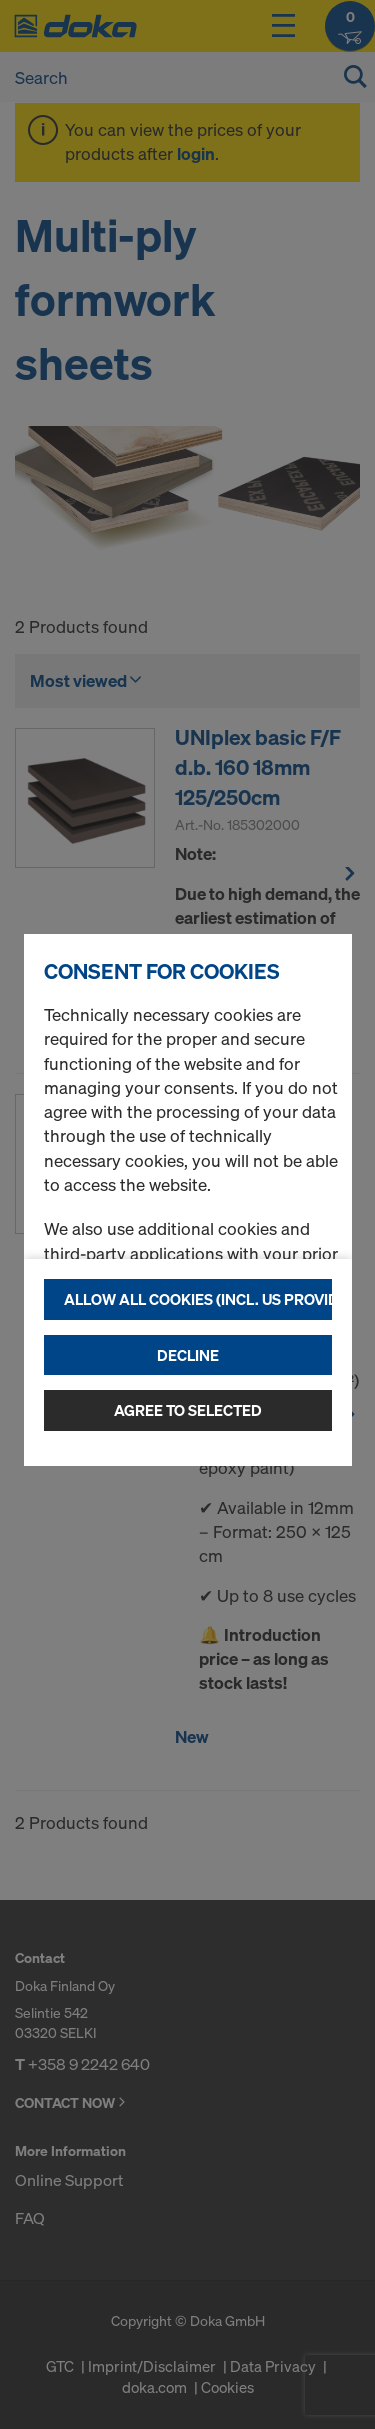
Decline (188, 1355)
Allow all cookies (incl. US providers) (198, 1299)
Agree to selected (188, 1410)
